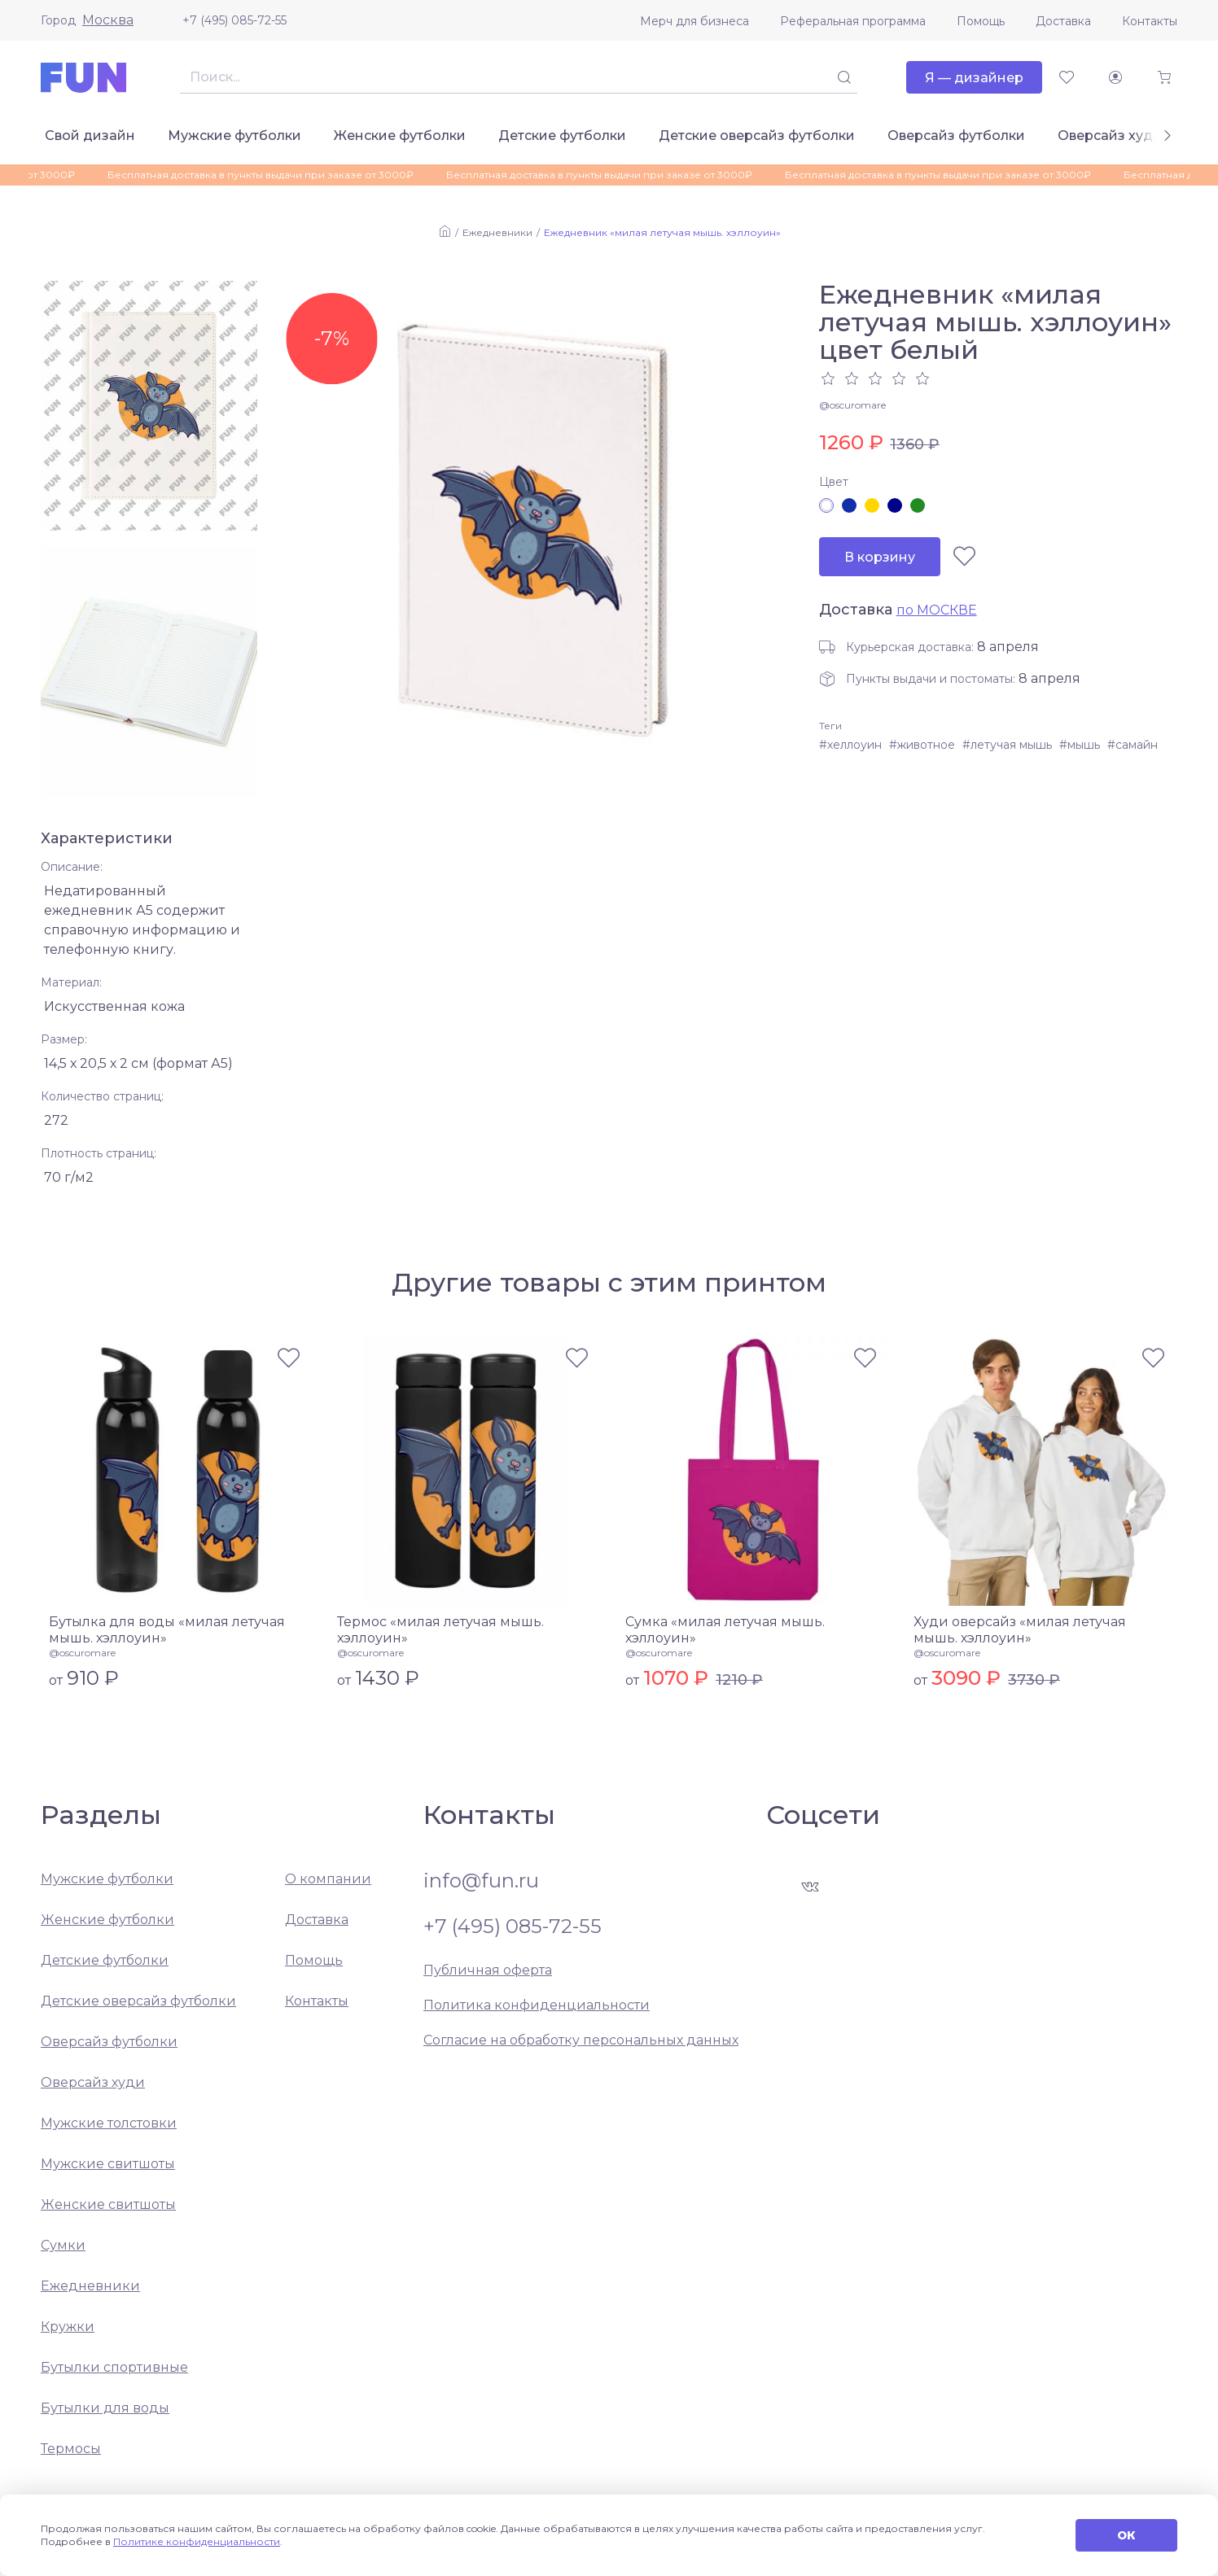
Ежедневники (497, 232)
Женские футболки (400, 135)
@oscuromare (852, 405)
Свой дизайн (90, 135)
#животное (922, 744)
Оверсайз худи (1110, 135)
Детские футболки (562, 135)
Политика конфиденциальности (536, 2005)
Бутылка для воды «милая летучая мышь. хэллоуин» (167, 1630)
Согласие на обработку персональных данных (580, 2040)
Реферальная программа (853, 21)
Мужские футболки (234, 135)
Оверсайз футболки (956, 135)
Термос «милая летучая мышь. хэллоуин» (440, 1630)
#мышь (1079, 744)
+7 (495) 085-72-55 (234, 20)
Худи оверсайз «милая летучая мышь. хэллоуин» (1020, 1630)
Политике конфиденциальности (196, 2541)
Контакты (1149, 21)
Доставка (1063, 21)
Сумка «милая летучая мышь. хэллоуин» (725, 1630)
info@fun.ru (481, 1881)
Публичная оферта (487, 1970)
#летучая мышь (1007, 744)
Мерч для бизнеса (694, 21)
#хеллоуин (850, 744)
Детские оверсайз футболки (757, 135)
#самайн (1132, 744)
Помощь (981, 21)
